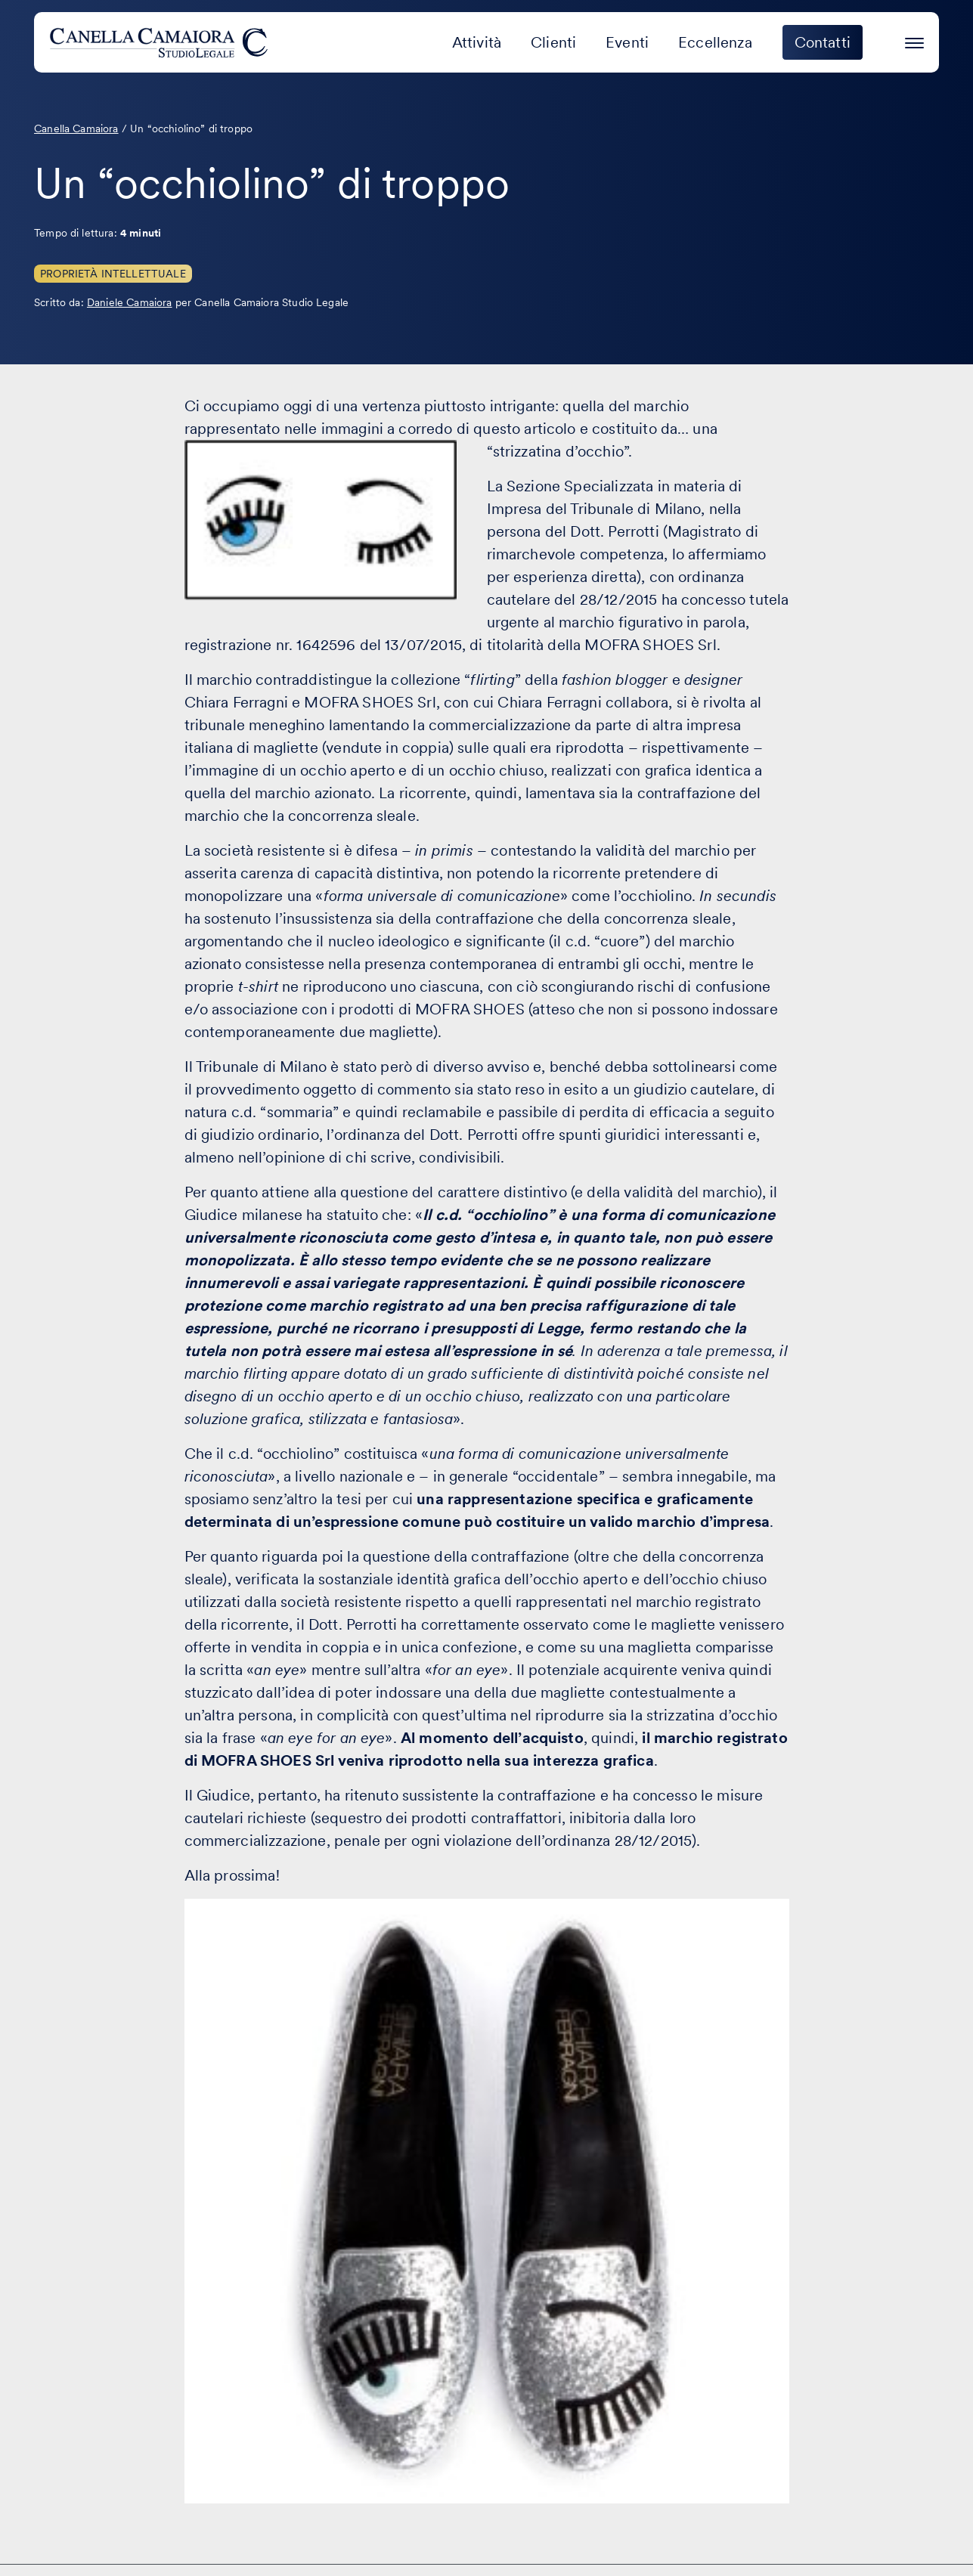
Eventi (627, 42)
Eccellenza (715, 42)
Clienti (553, 42)
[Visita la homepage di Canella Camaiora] (161, 42)
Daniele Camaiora (129, 302)
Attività (476, 42)
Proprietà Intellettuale (113, 274)
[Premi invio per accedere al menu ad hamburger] (914, 40)
